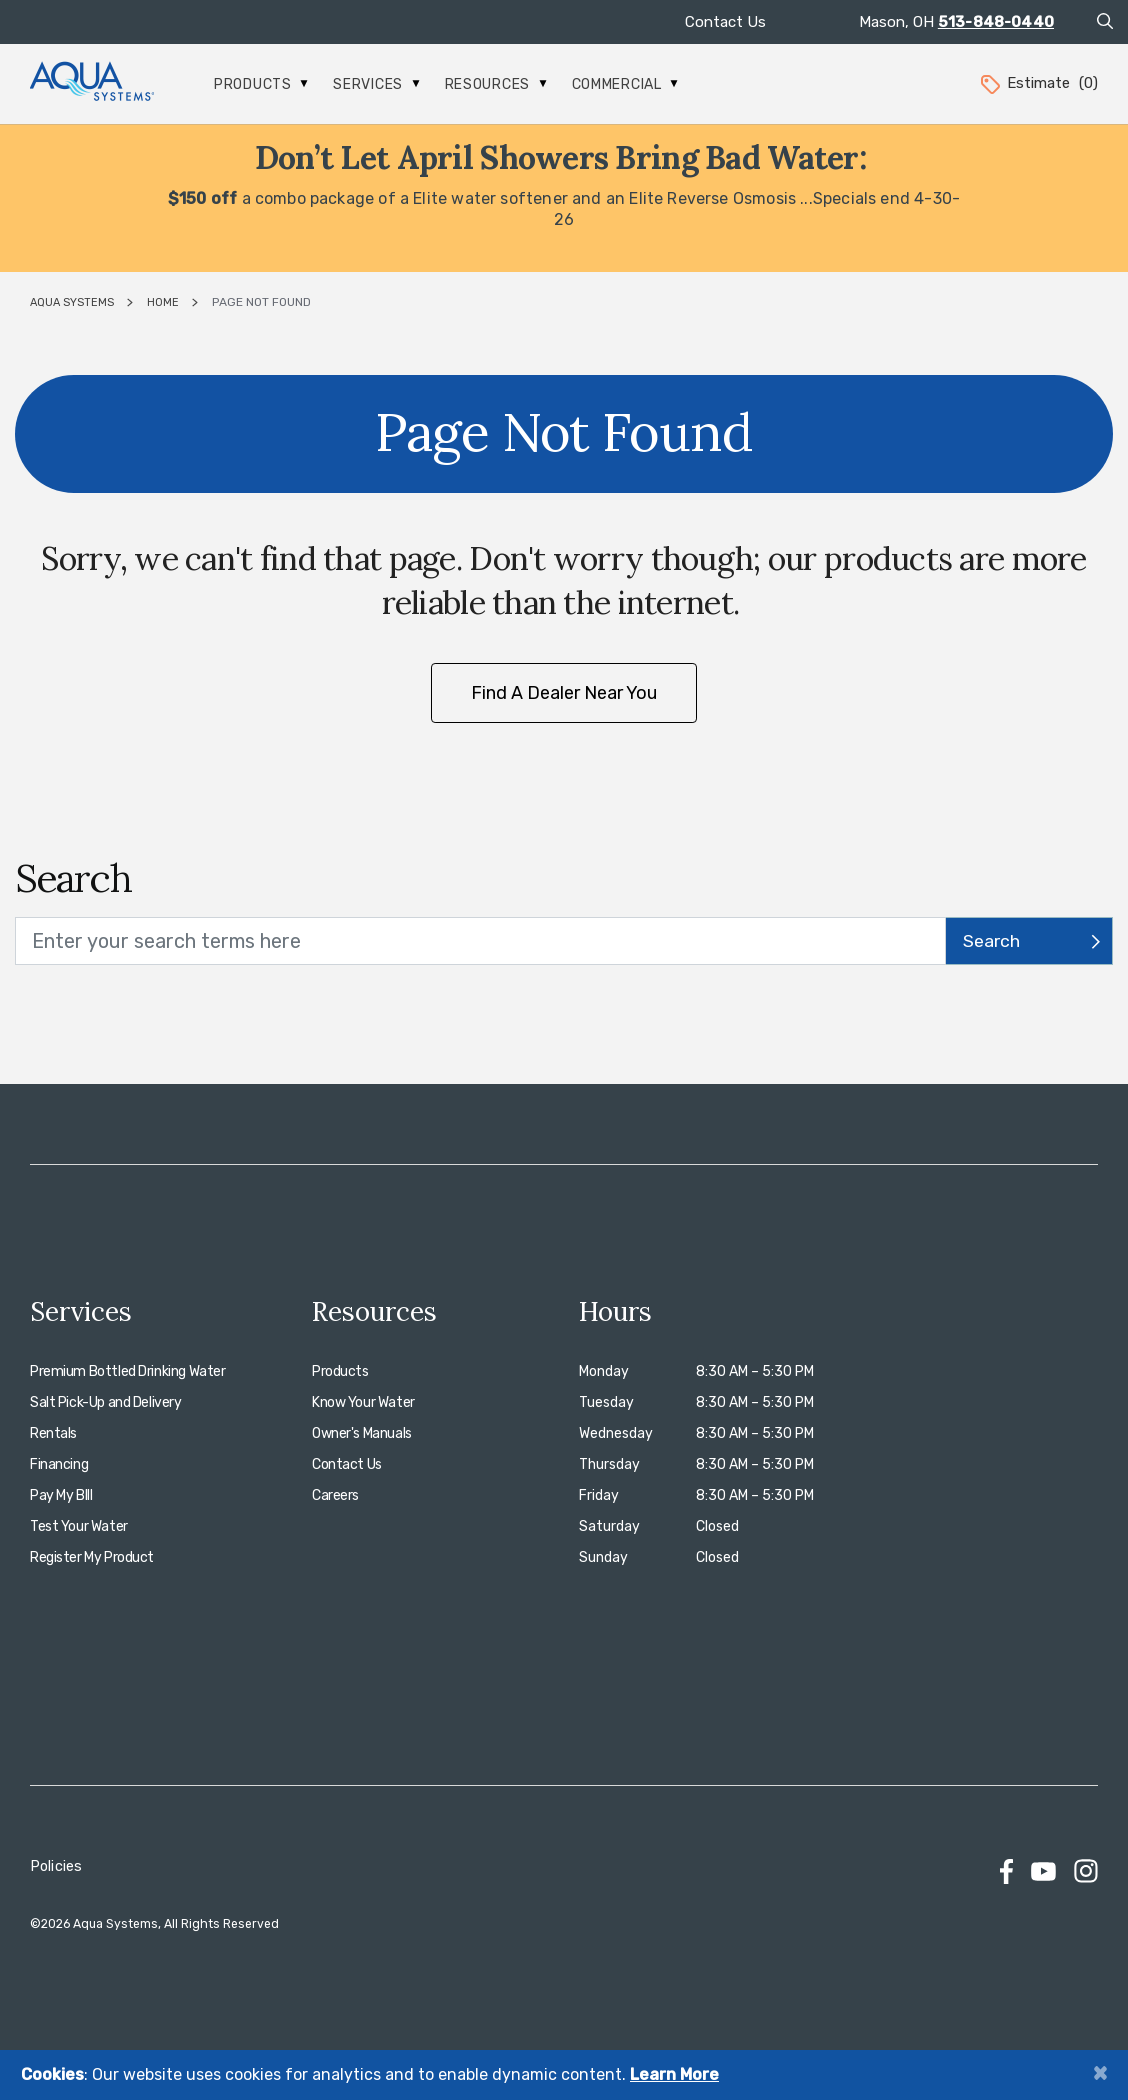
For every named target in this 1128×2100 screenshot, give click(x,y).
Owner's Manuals (362, 1433)
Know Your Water (363, 1402)
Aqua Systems (72, 302)
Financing (59, 1464)
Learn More (674, 2074)
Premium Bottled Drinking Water (127, 1371)
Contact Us (725, 22)
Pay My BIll (61, 1495)
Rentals (53, 1433)
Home (163, 302)
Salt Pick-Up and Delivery (106, 1402)
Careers (335, 1495)
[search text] (480, 941)
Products (261, 84)
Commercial (625, 84)
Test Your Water (79, 1526)
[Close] (1100, 2072)
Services (376, 84)
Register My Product (92, 1557)
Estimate (1038, 83)
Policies (56, 1866)
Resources (496, 84)
